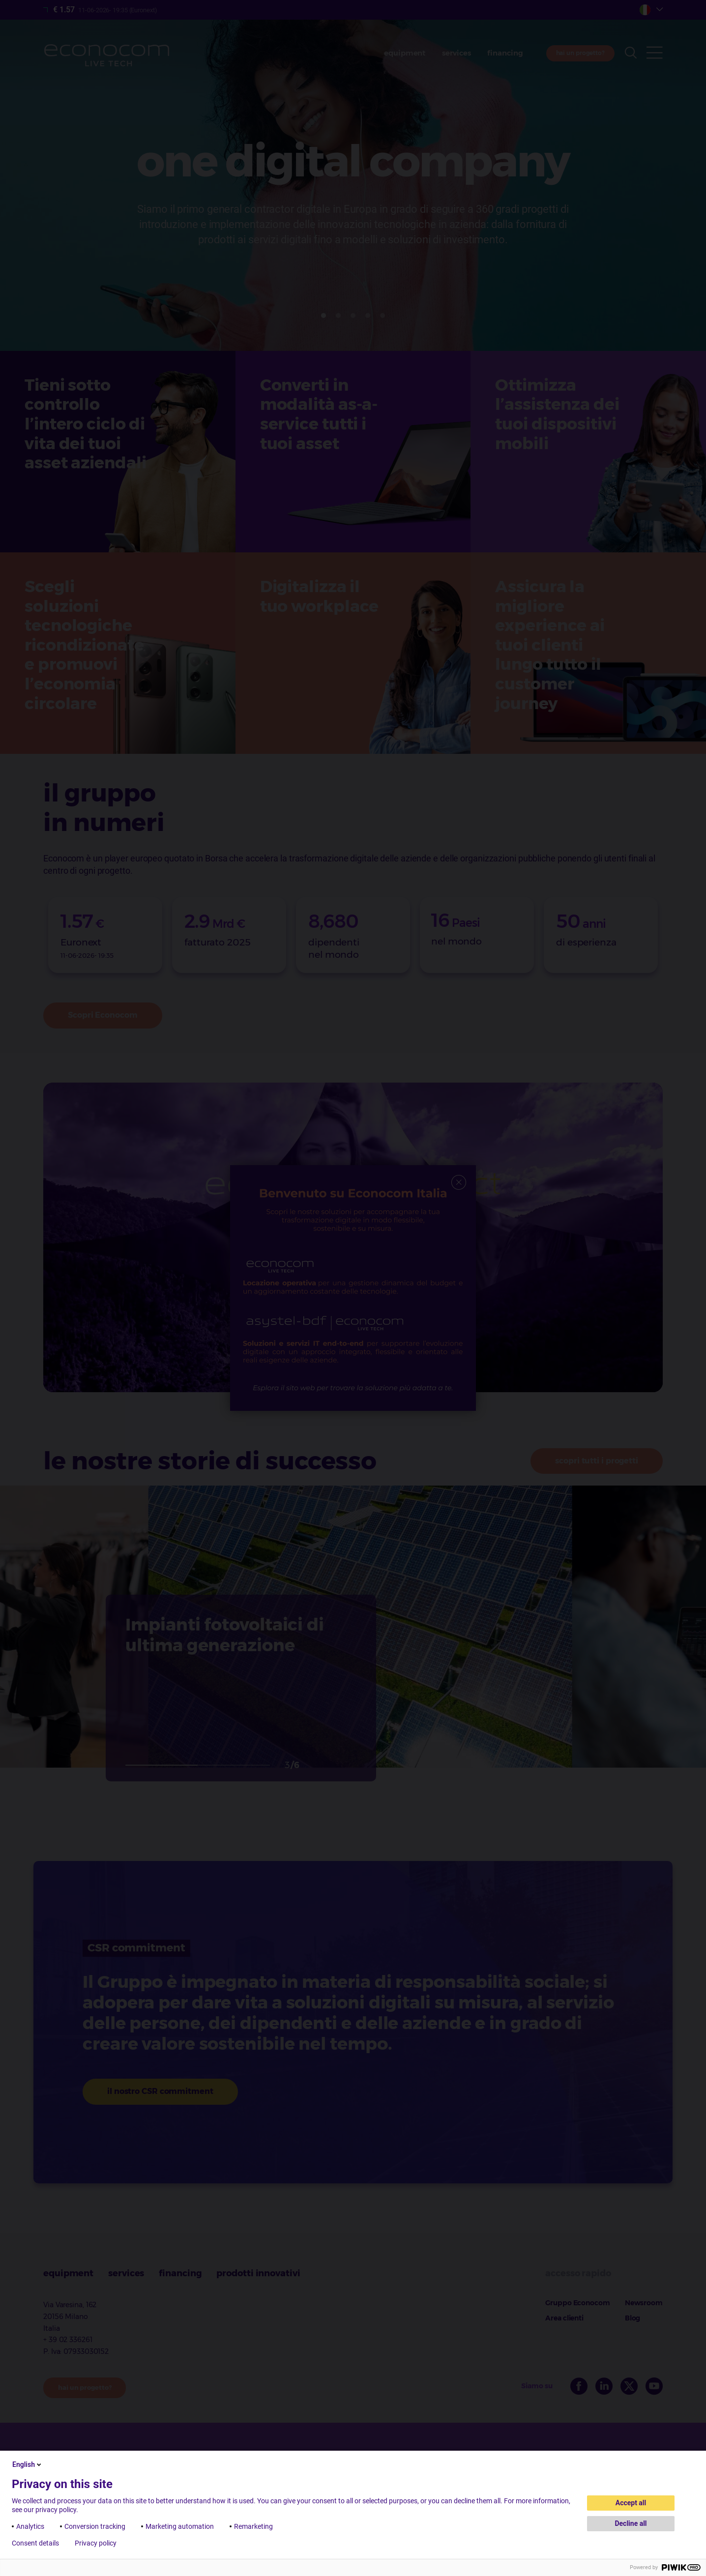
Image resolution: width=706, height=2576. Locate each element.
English (27, 2464)
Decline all (631, 2523)
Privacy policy (96, 2543)
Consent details (35, 2543)
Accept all (631, 2503)
